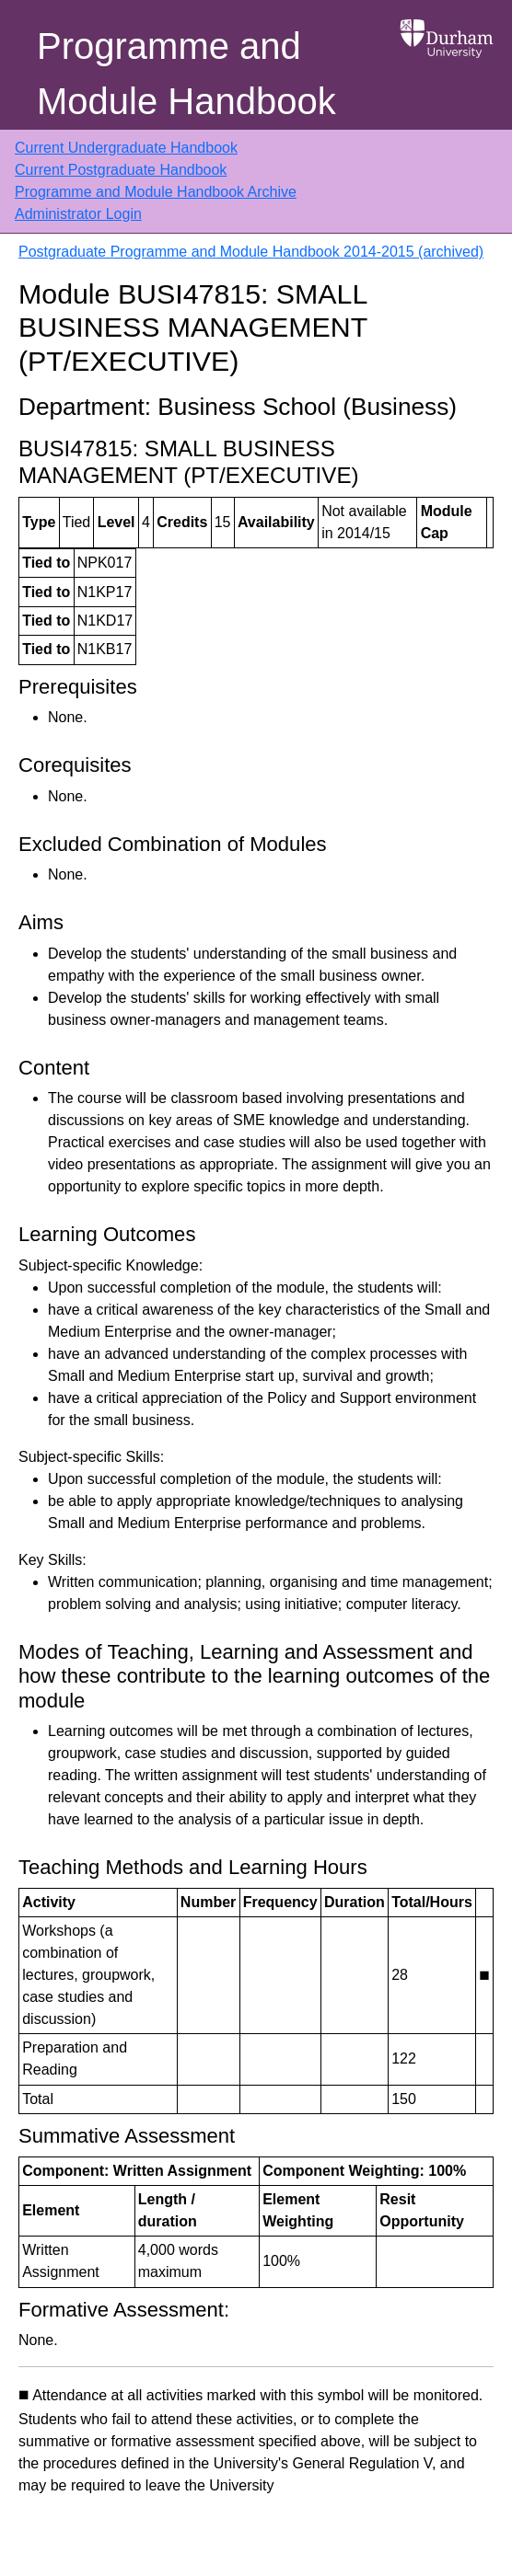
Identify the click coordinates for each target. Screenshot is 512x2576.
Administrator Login (78, 214)
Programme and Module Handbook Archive (156, 192)
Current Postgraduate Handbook (121, 170)
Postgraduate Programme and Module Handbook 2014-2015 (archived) (250, 251)
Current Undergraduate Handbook (126, 147)
